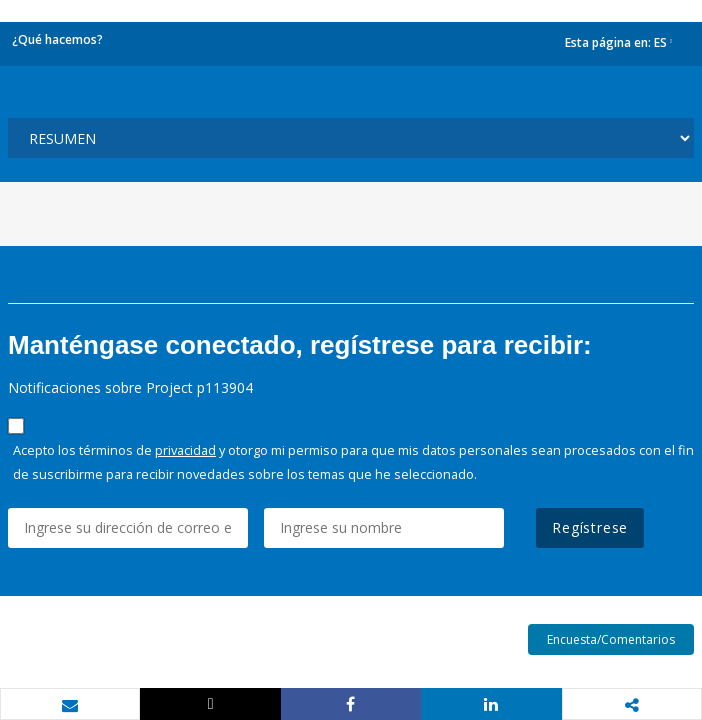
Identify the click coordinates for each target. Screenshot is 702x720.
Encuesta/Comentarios (611, 639)
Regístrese (590, 527)
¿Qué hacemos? (57, 39)
